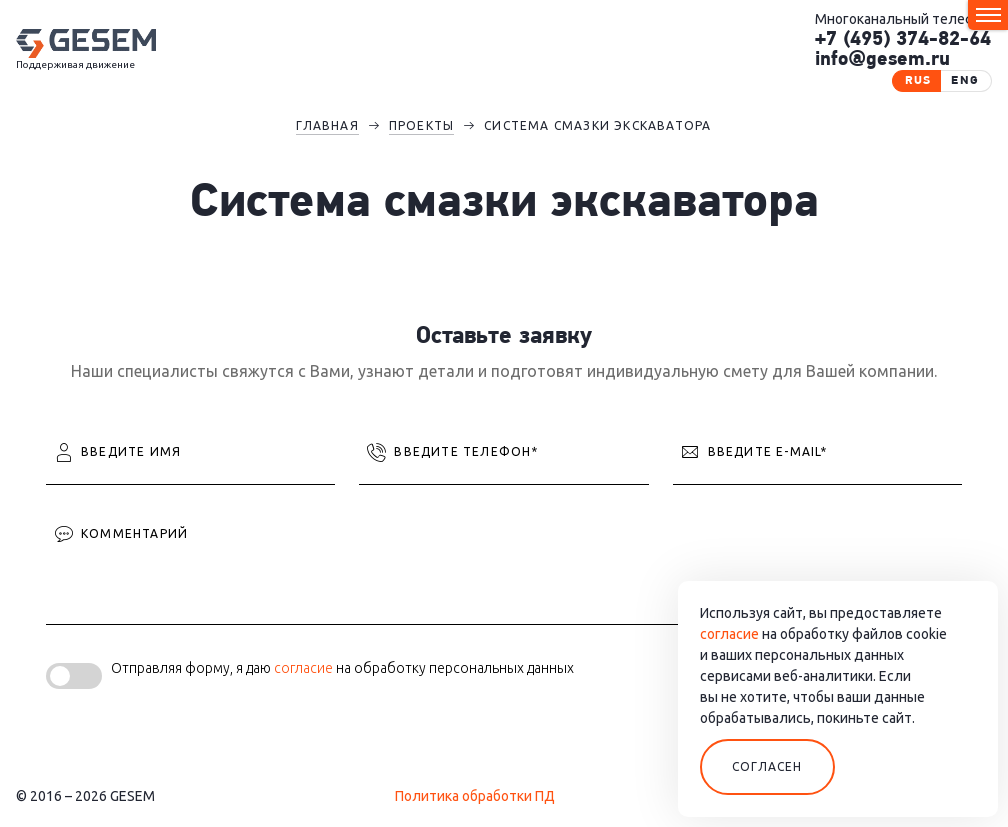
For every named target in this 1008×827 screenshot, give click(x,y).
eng (965, 81)
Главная (327, 125)
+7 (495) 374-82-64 (903, 40)
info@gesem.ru (882, 60)
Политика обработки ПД (475, 796)
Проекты (421, 125)
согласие (303, 668)
